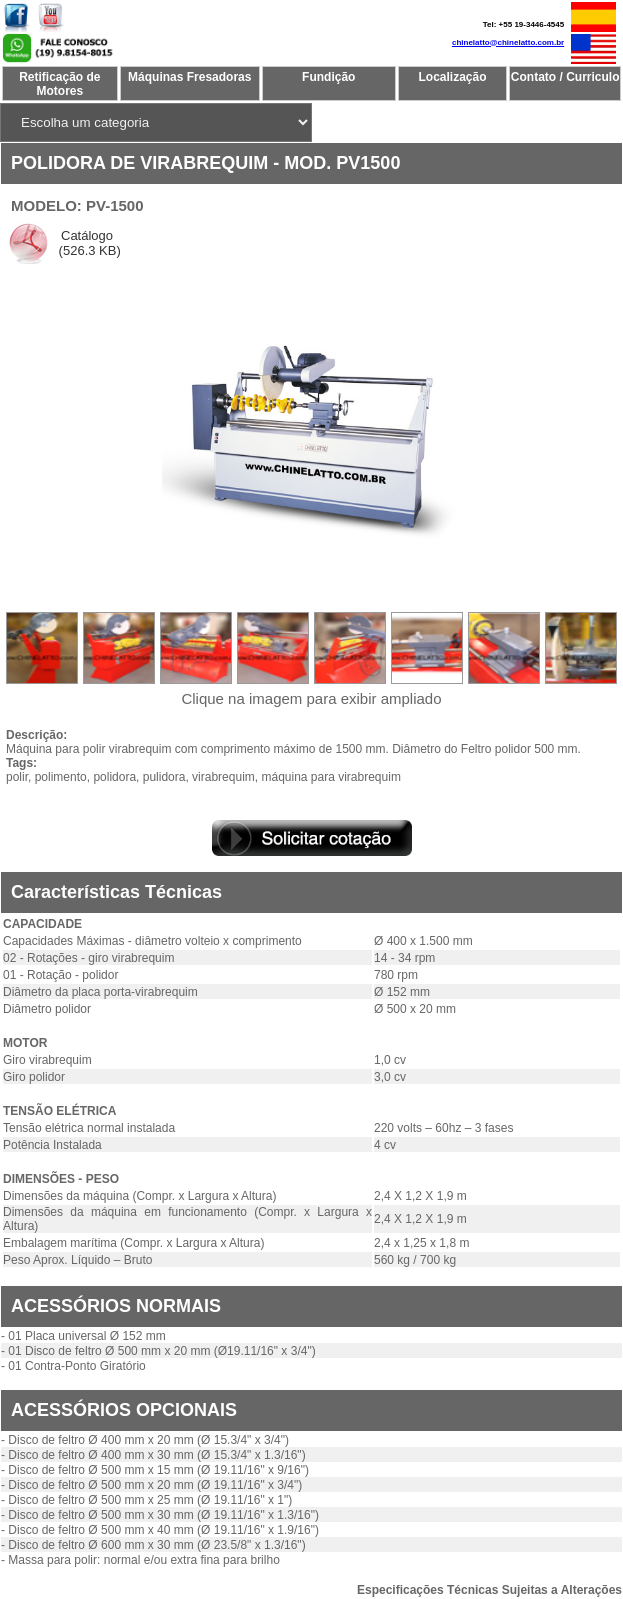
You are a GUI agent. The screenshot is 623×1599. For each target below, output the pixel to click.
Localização (453, 77)
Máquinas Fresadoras (189, 77)
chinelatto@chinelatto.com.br (508, 42)
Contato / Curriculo (565, 77)
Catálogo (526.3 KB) (88, 243)
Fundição (328, 77)
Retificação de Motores (59, 84)
